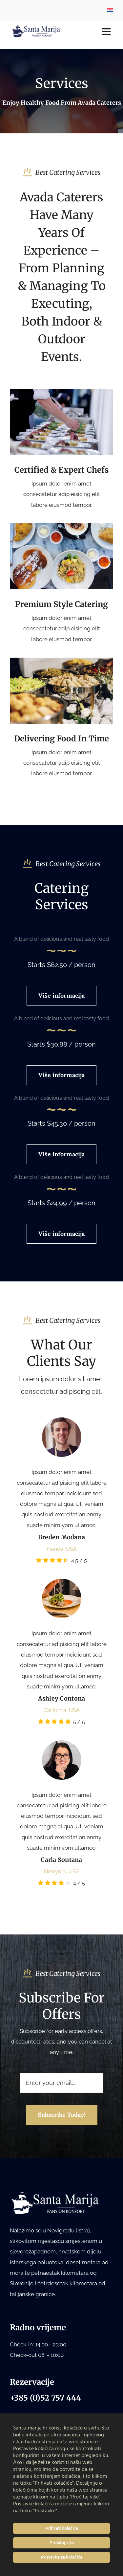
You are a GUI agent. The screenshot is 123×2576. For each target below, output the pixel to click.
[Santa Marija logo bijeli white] (56, 2193)
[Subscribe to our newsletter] (61, 2115)
